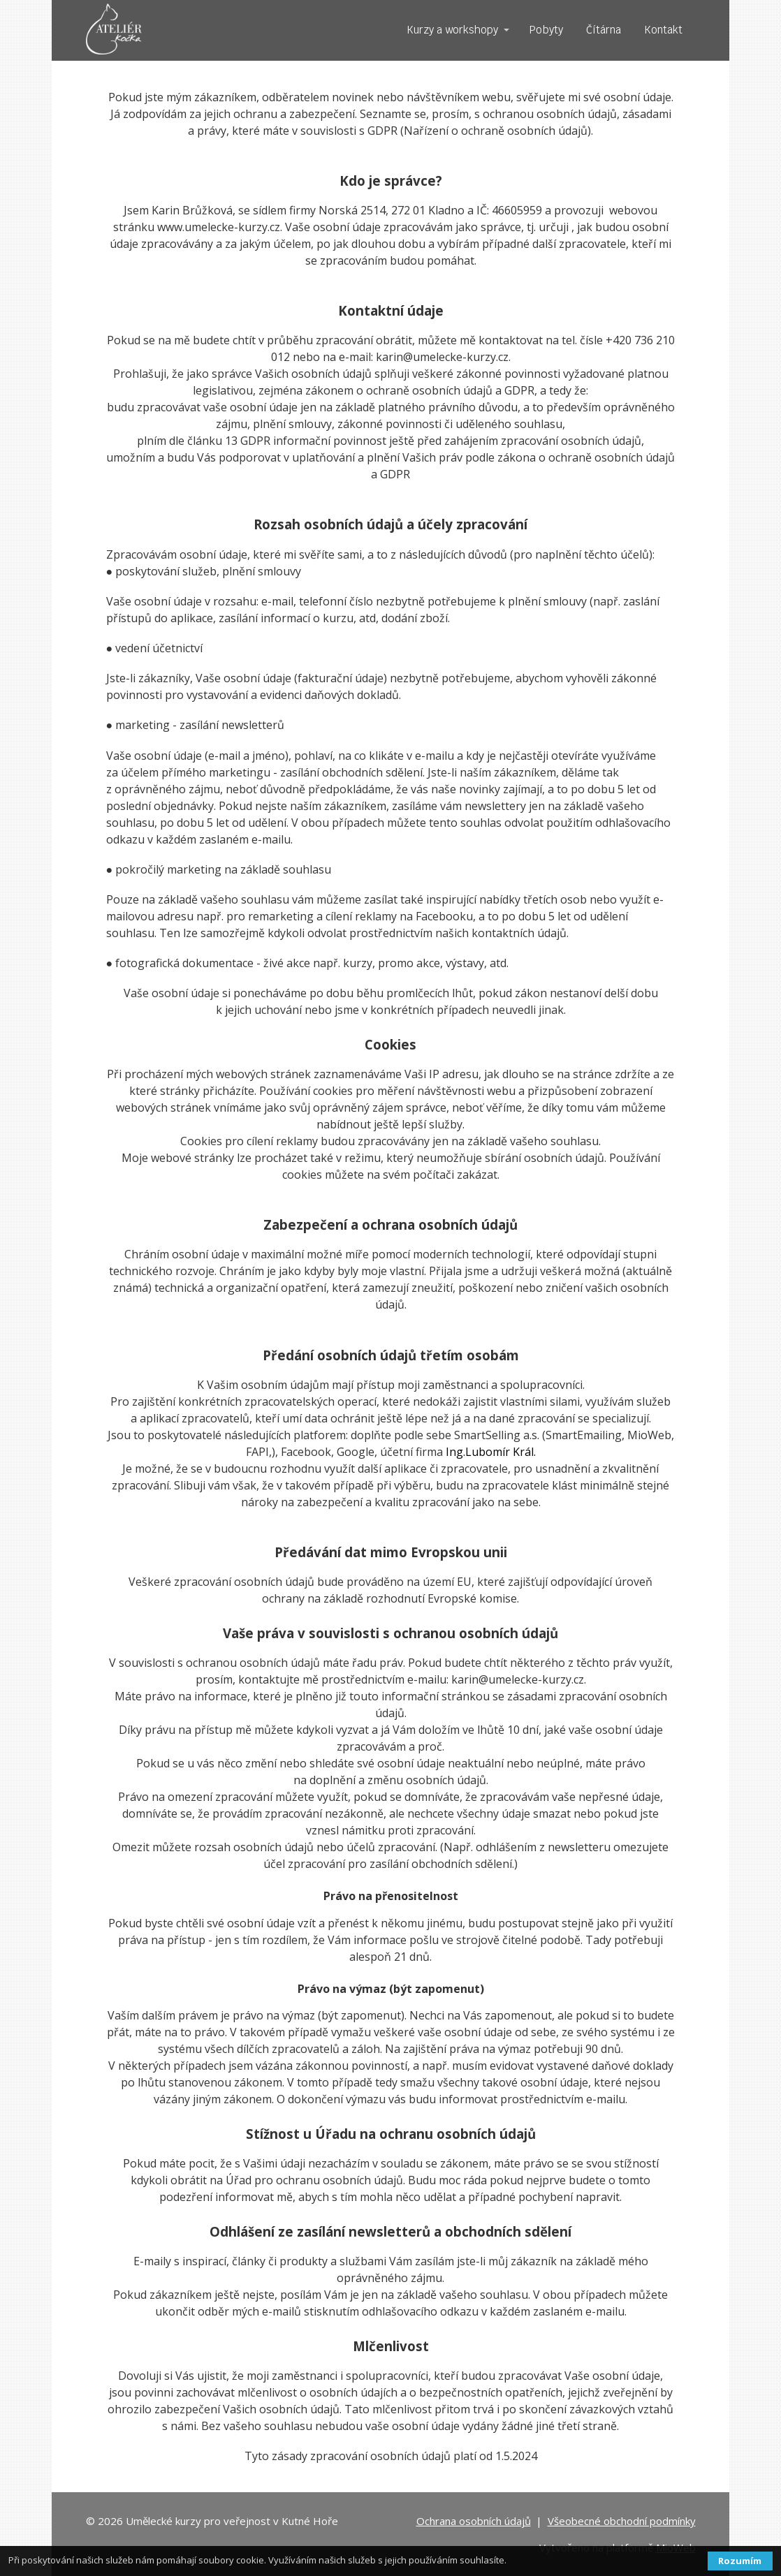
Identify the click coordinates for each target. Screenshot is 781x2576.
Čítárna (603, 29)
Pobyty (546, 29)
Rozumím (739, 2560)
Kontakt (663, 29)
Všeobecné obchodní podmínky (622, 2521)
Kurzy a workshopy (452, 29)
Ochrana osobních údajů (473, 2521)
